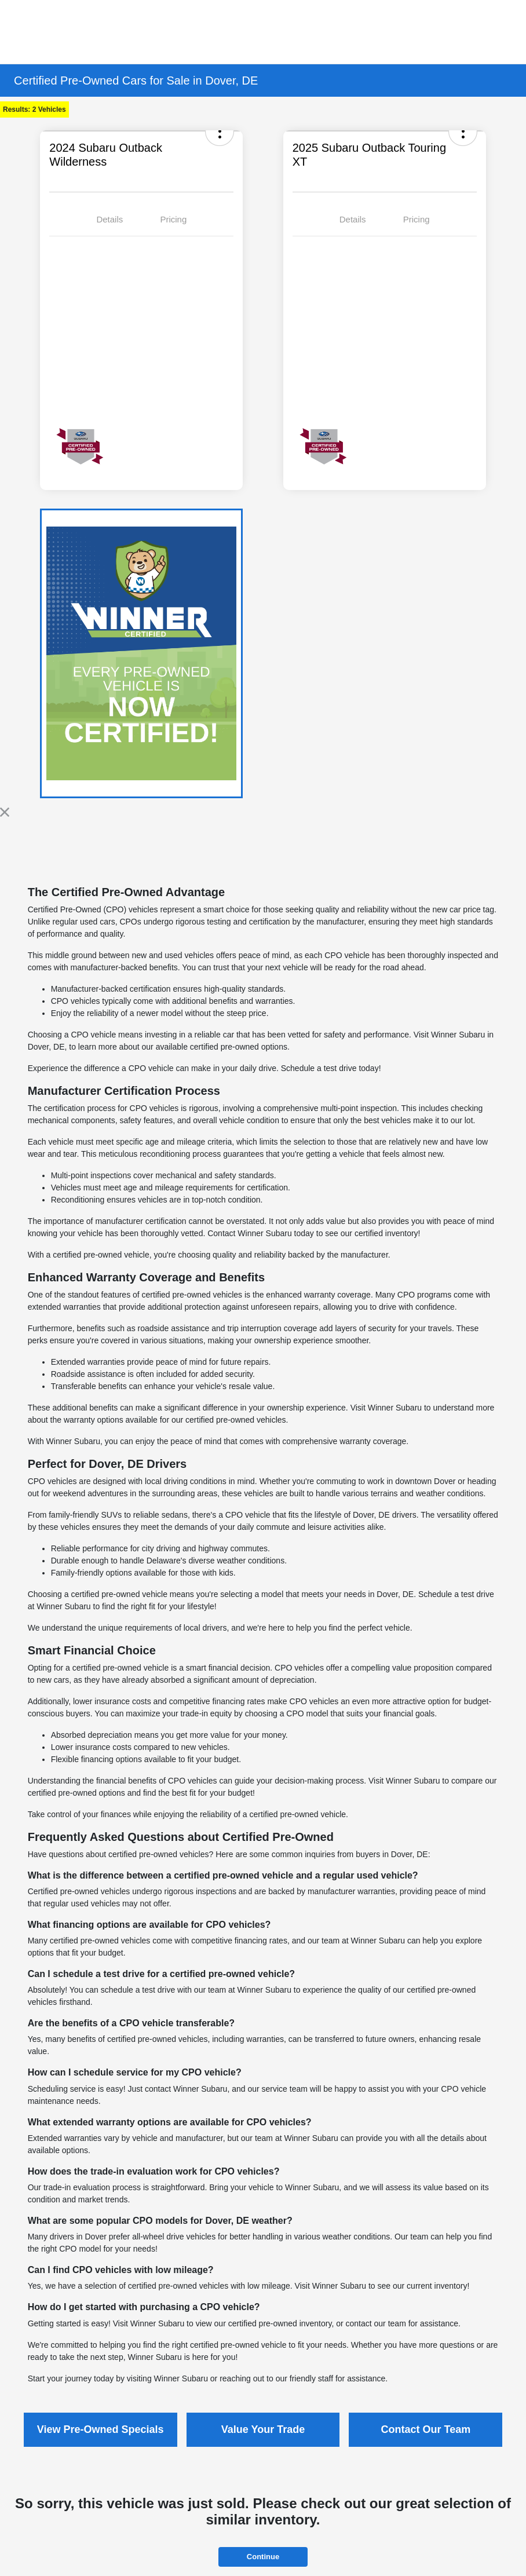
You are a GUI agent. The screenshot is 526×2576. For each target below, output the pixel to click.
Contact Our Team (425, 2429)
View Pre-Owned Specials (100, 2429)
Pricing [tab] (173, 219)
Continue (263, 2556)
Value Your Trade (263, 2429)
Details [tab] (109, 219)
